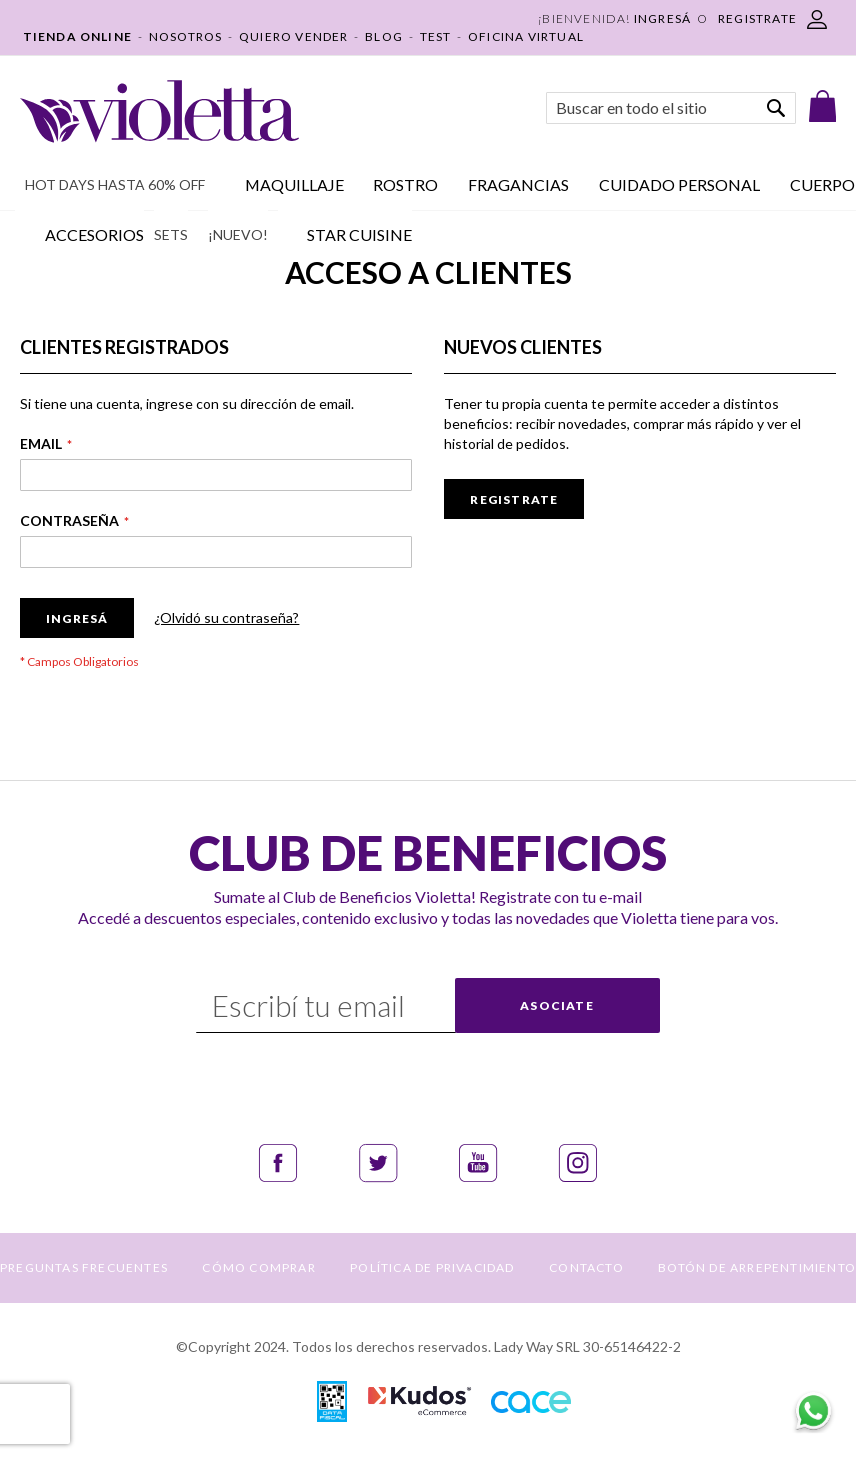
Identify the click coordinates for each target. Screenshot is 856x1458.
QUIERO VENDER (294, 36)
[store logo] (159, 111)
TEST (436, 36)
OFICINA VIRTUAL (526, 36)
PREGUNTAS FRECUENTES (84, 1267)
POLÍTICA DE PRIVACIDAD (432, 1267)
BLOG (384, 36)
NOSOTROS (186, 36)
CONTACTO (586, 1267)
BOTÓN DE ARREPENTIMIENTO (757, 1267)
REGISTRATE (757, 18)
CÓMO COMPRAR (258, 1267)
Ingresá (662, 18)
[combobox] (671, 108)
